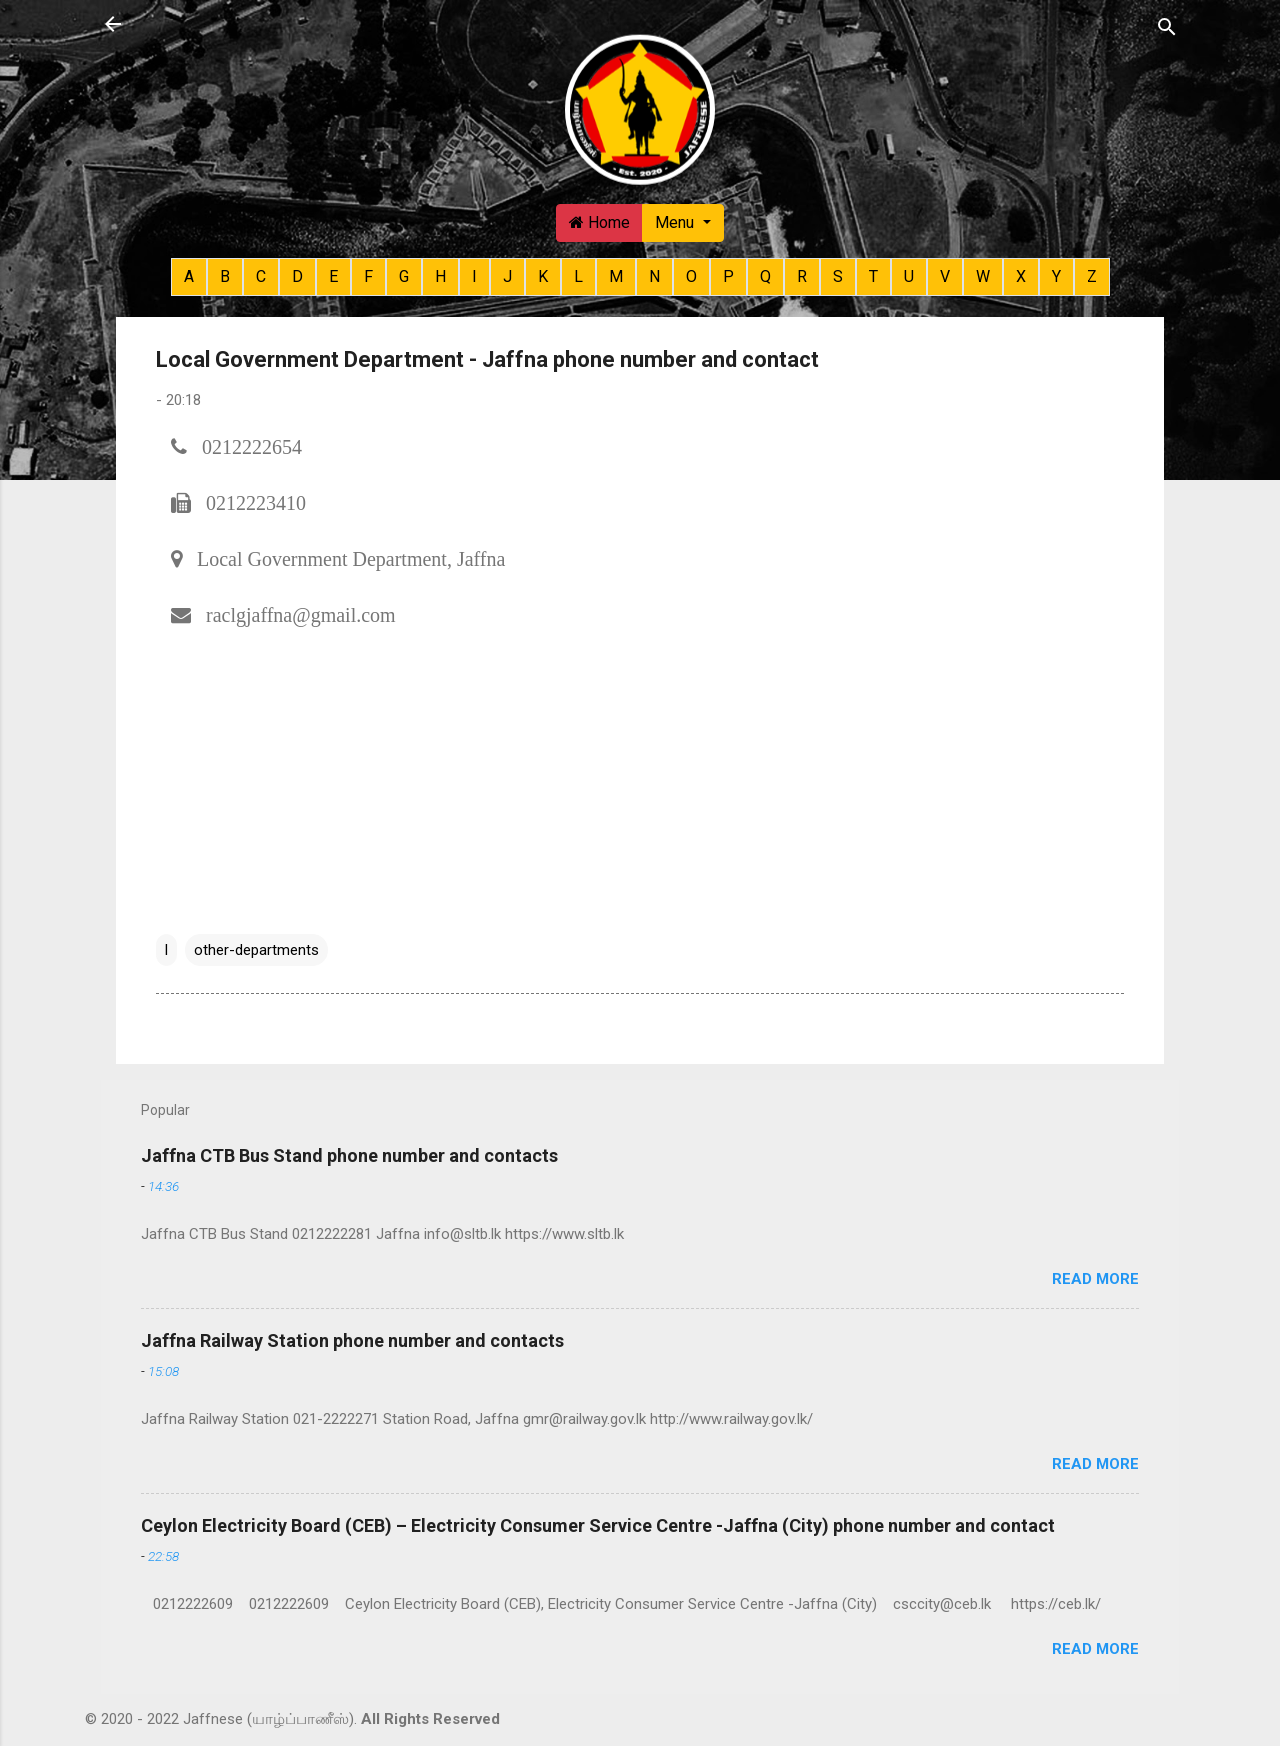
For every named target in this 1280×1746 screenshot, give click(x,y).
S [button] (838, 276)
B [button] (225, 276)
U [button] (909, 276)
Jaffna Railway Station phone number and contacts (352, 1340)
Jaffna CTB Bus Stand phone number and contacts (349, 1155)
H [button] (440, 276)
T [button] (873, 276)
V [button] (945, 276)
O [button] (691, 276)
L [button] (578, 276)
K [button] (543, 276)
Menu (676, 222)
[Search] (1167, 26)
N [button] (654, 276)
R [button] (802, 276)
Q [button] (765, 276)
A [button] (189, 276)
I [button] (474, 276)
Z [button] (1092, 276)
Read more (1095, 1279)
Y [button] (1056, 276)
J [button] (507, 276)
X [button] (1021, 276)
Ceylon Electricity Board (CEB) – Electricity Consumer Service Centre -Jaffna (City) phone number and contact (598, 1525)
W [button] (983, 276)
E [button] (333, 276)
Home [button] (599, 222)
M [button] (616, 276)
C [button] (261, 276)
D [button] (297, 276)
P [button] (728, 276)
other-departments (256, 950)
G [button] (404, 276)
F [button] (368, 276)
